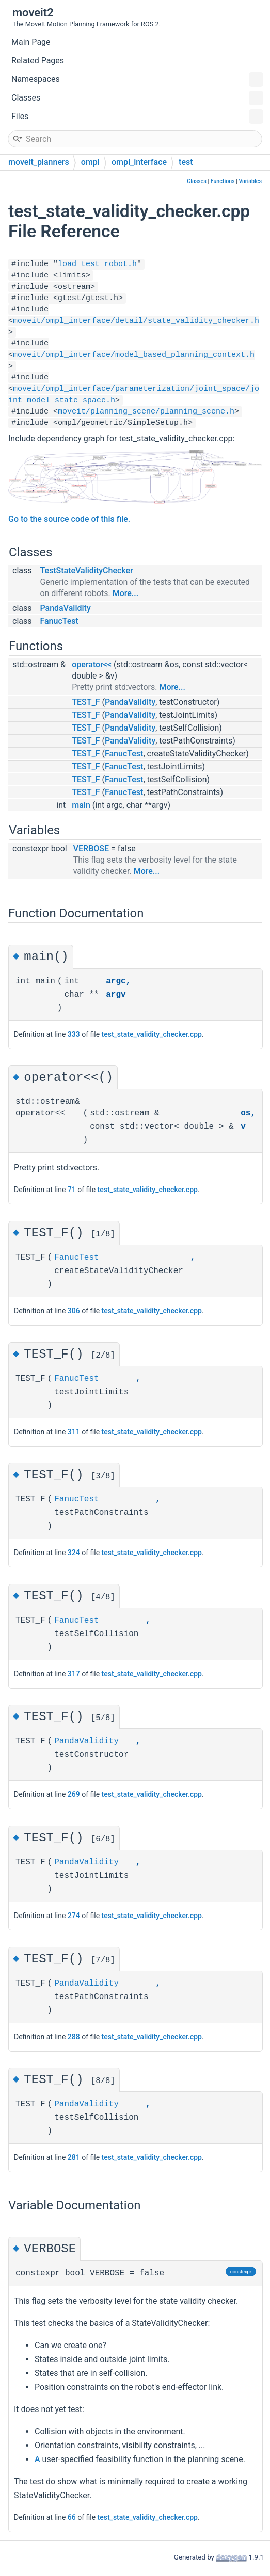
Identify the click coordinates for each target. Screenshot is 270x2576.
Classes (137, 98)
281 (74, 2159)
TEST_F (86, 702)
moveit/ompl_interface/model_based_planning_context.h (134, 355)
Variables (250, 181)
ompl (90, 162)
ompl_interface (139, 162)
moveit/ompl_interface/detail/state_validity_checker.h (136, 321)
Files (137, 116)
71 (72, 1189)
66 (72, 2519)
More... (125, 593)
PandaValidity (65, 608)
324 (74, 1553)
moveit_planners (38, 162)
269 (74, 1796)
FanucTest (59, 621)
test (186, 162)
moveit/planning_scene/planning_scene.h (146, 411)
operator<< (92, 664)
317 (74, 1675)
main (81, 805)
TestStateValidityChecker (86, 570)
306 (74, 1311)
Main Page (31, 42)
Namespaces (137, 79)
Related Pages (37, 60)
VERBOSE (91, 848)
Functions (223, 181)
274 (74, 1917)
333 (74, 1034)
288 (74, 2038)
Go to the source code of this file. (69, 519)
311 (74, 1432)
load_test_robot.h (97, 264)
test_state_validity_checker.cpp (152, 1034)
